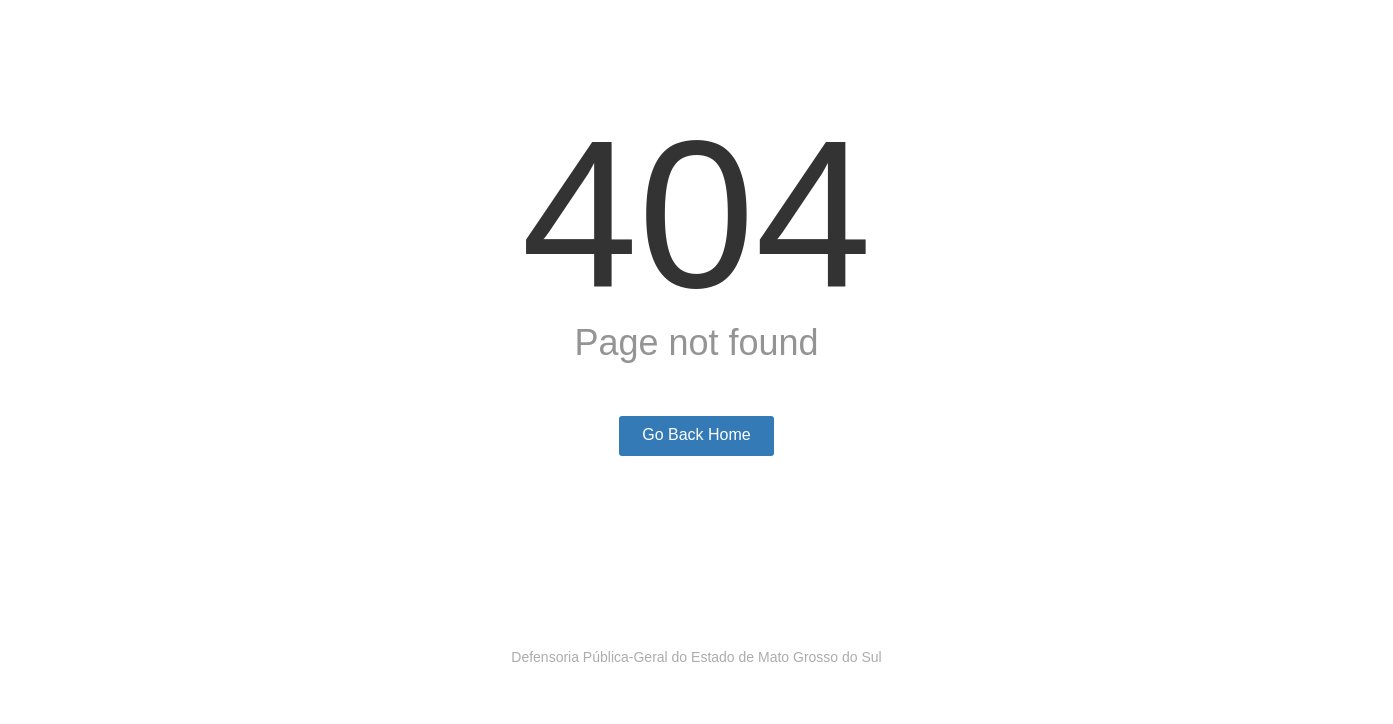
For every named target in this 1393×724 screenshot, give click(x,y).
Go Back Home (696, 434)
